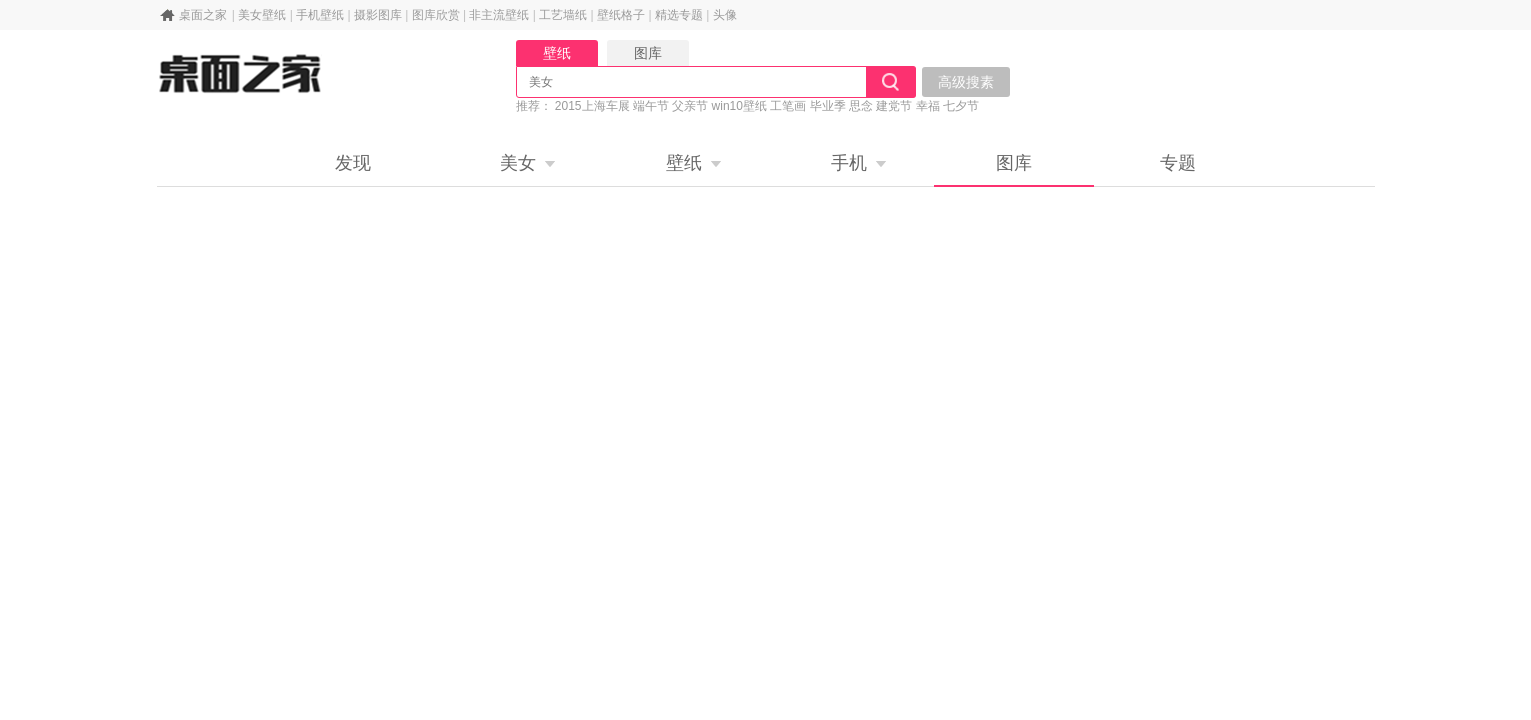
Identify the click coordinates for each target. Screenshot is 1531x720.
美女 (518, 163)
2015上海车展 (592, 106)
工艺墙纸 (563, 15)
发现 (353, 163)
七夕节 (961, 106)
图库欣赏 (436, 15)
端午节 (651, 106)
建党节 (894, 106)
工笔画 (788, 106)
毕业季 (828, 106)
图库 (1014, 163)
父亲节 (690, 106)
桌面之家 (203, 15)
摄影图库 (378, 15)
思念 (861, 106)
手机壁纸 (320, 15)
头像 (725, 15)
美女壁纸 (262, 15)
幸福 (928, 106)
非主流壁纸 (499, 15)
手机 (849, 163)
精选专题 (679, 15)
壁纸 (684, 163)
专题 (1178, 163)
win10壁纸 (739, 106)
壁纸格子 (621, 15)
